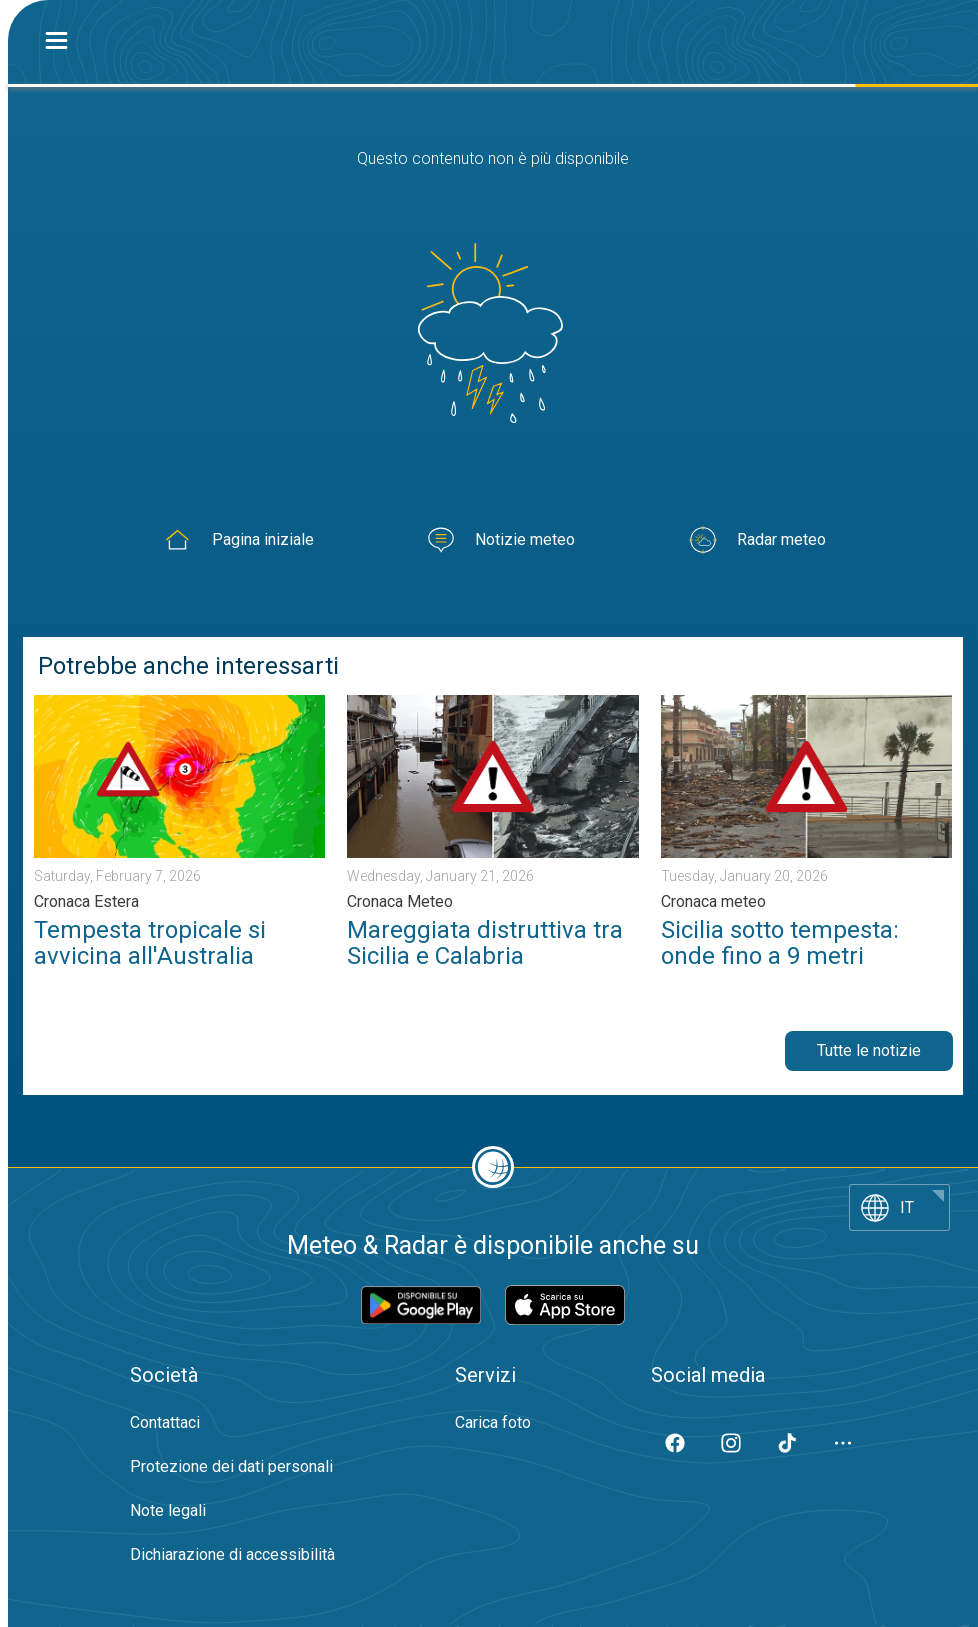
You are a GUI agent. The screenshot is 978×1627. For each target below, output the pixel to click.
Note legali (168, 1510)
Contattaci (165, 1422)
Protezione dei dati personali (231, 1466)
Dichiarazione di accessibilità (232, 1554)
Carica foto (493, 1422)
